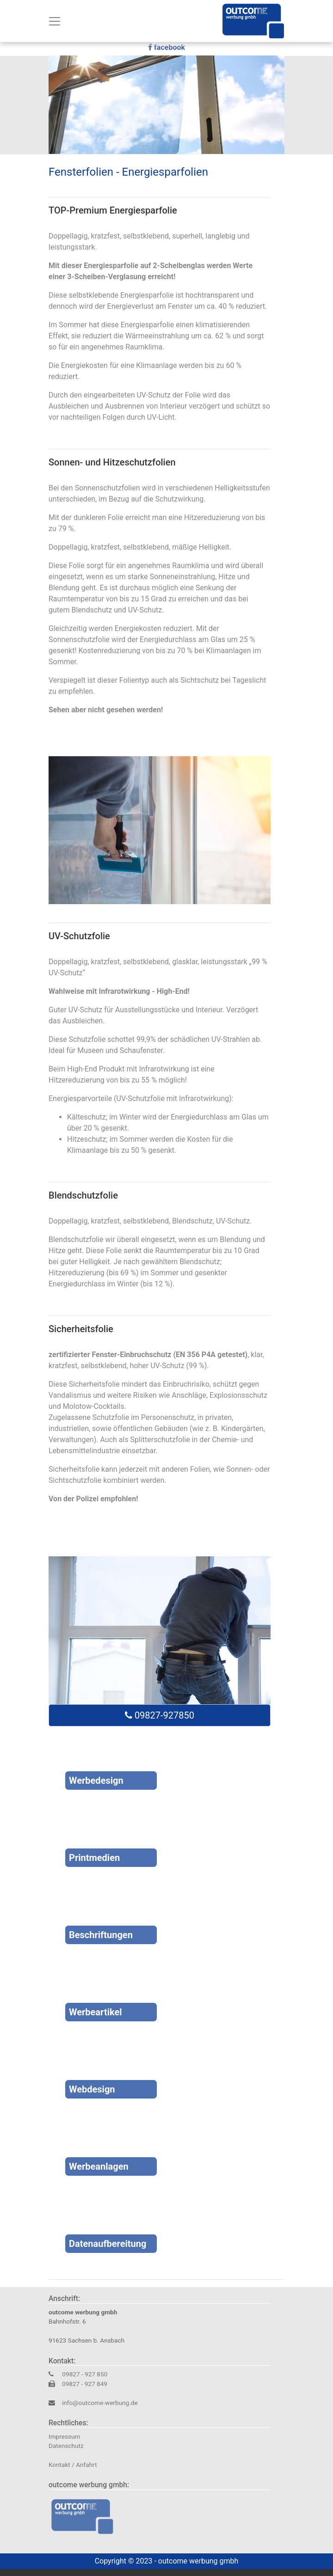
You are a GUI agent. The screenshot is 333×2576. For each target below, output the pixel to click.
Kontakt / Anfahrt (73, 2464)
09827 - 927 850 (84, 2374)
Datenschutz (66, 2445)
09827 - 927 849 (84, 2383)
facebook (166, 47)
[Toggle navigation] (55, 21)
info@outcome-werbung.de (100, 2402)
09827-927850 (159, 1715)
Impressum (64, 2436)
